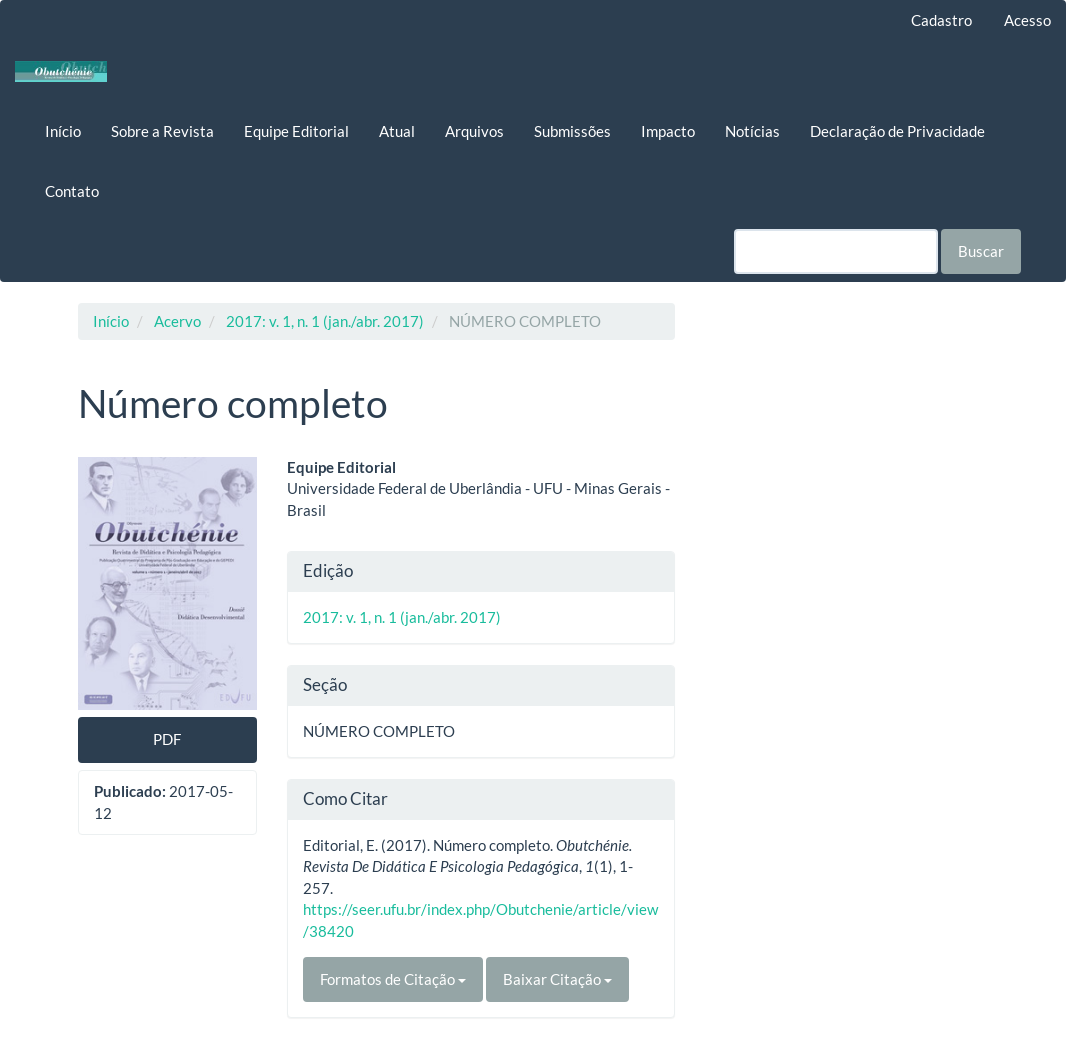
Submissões (572, 131)
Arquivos (474, 131)
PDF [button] (167, 739)
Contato (72, 191)
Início (63, 131)
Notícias (752, 131)
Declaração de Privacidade (897, 131)
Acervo (177, 321)
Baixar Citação (557, 979)
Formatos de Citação (393, 979)
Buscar (981, 251)
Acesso (1027, 20)
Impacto (668, 131)
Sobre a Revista (162, 131)
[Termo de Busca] (836, 251)
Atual (397, 131)
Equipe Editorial (296, 131)
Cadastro (941, 20)
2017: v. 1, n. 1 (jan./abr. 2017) (325, 321)
